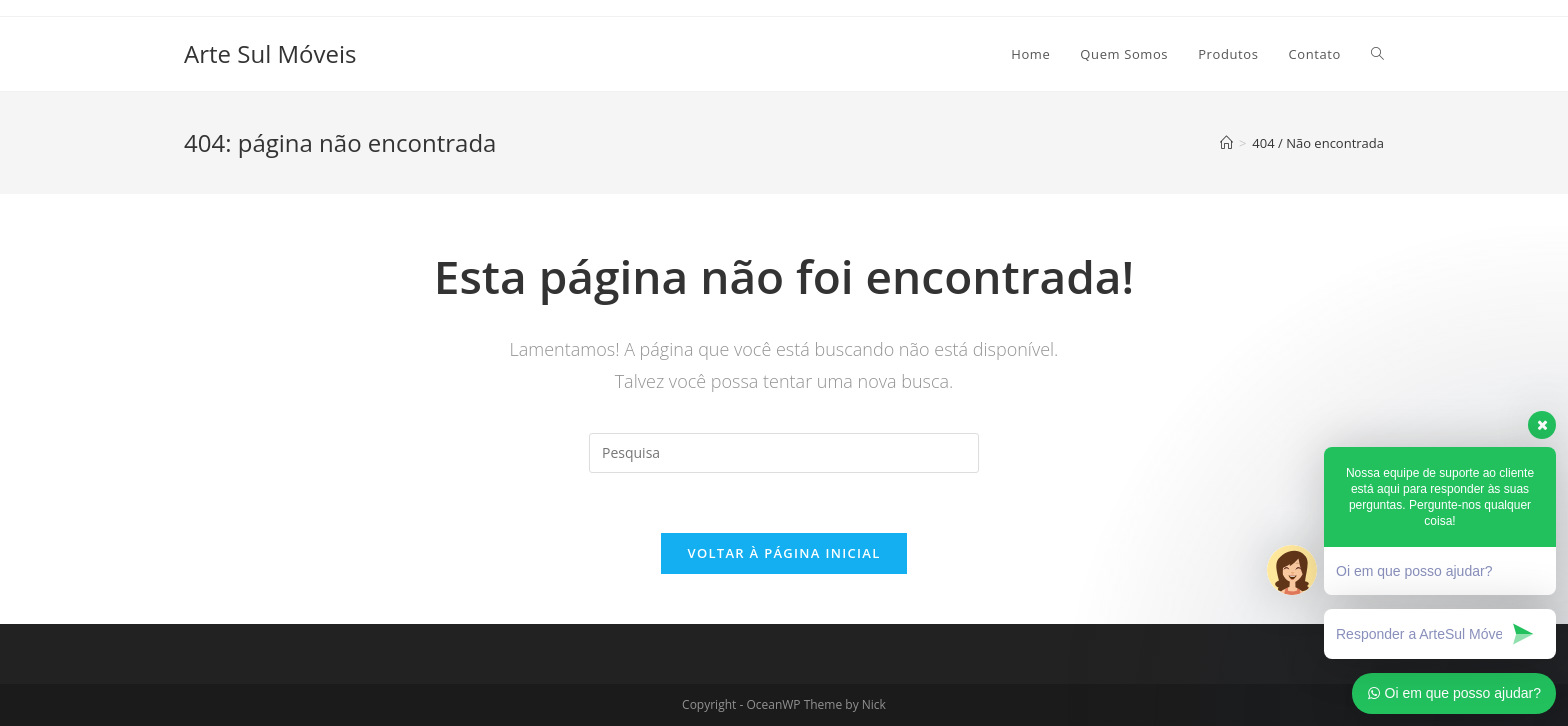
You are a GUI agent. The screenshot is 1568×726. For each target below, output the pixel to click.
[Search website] (1377, 54)
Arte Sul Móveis (270, 53)
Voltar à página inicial (783, 553)
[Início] (1226, 143)
